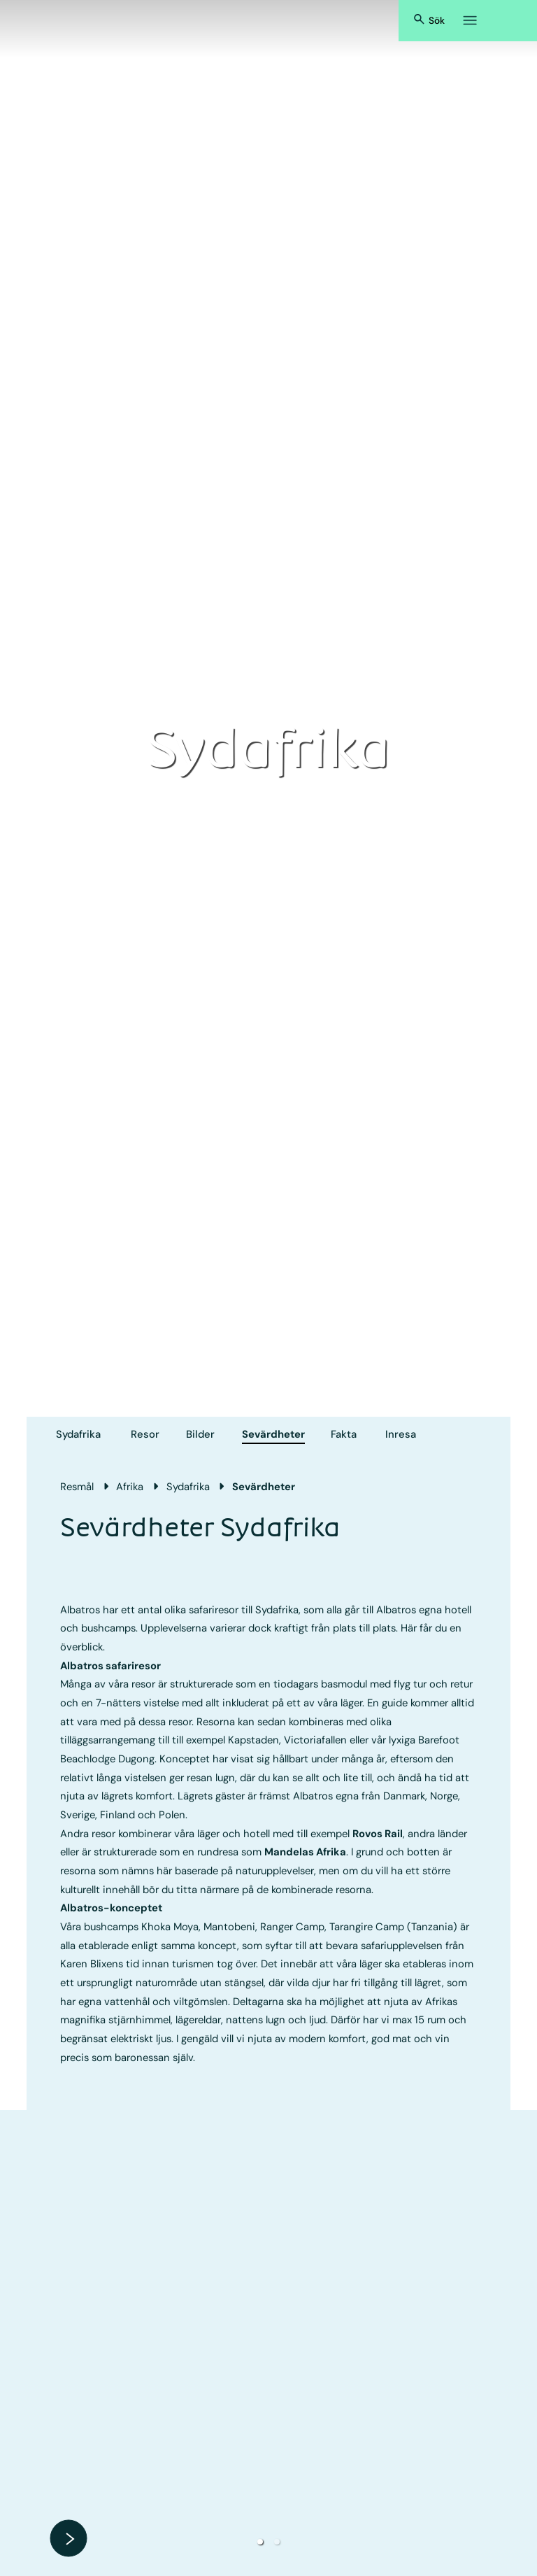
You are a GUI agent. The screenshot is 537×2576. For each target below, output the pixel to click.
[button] (260, 2542)
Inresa (400, 1434)
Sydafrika (78, 1434)
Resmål (77, 1487)
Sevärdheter (273, 1434)
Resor (145, 1434)
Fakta (344, 1434)
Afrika (129, 1487)
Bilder (200, 1434)
